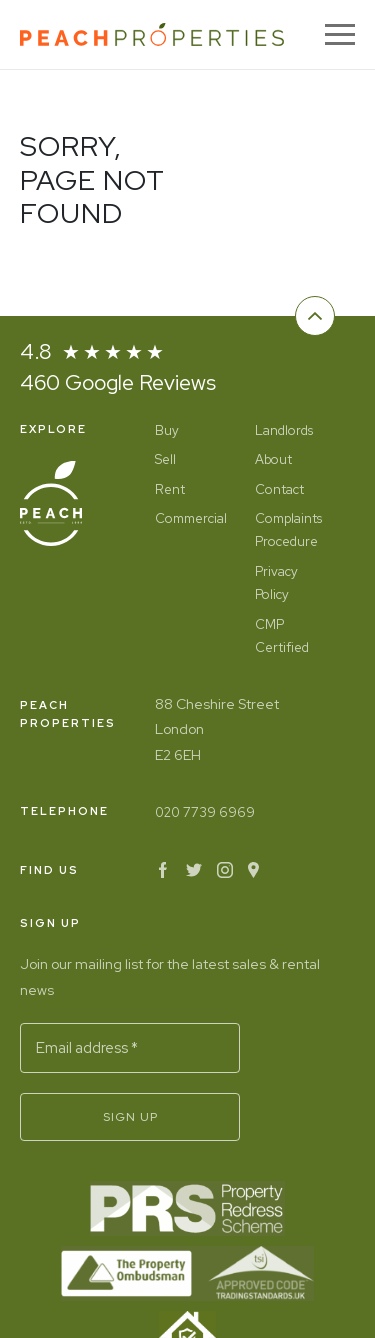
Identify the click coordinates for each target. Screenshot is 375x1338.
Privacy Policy (276, 583)
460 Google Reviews (118, 382)
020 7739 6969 (205, 812)
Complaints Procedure (288, 530)
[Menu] (340, 34)
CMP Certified (282, 636)
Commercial (190, 518)
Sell (165, 459)
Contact (279, 489)
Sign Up (130, 1117)
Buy (167, 430)
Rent (170, 489)
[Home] (152, 34)
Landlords (284, 430)
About (273, 459)
